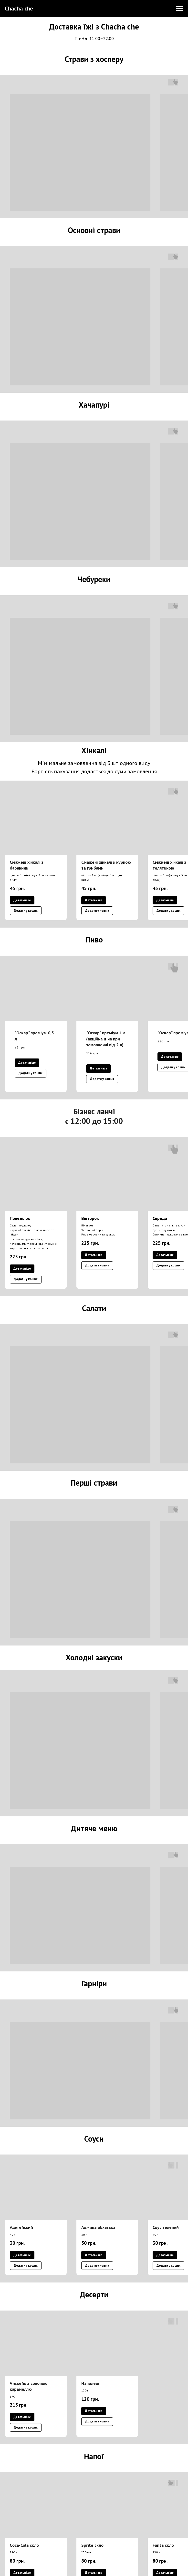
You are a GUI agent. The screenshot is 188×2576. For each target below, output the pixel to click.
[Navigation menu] (179, 8)
